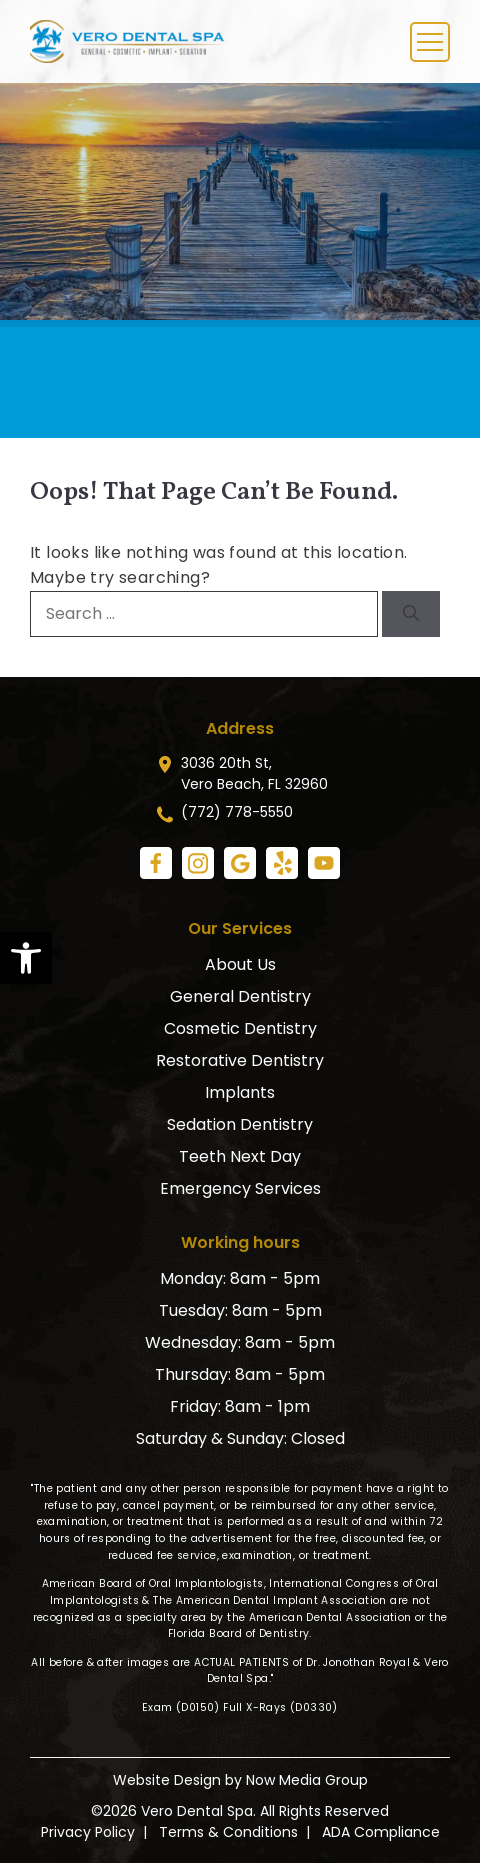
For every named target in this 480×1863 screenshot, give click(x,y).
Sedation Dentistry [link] (240, 1124)
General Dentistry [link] (240, 996)
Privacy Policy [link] (88, 1832)
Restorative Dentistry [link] (240, 1060)
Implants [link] (240, 1092)
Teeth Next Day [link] (240, 1156)
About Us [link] (240, 964)
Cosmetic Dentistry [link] (240, 1028)
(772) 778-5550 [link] (237, 812)
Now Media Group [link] (307, 1780)
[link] (26, 958)
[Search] (411, 614)
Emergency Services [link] (240, 1188)
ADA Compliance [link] (381, 1832)
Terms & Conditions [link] (228, 1832)
